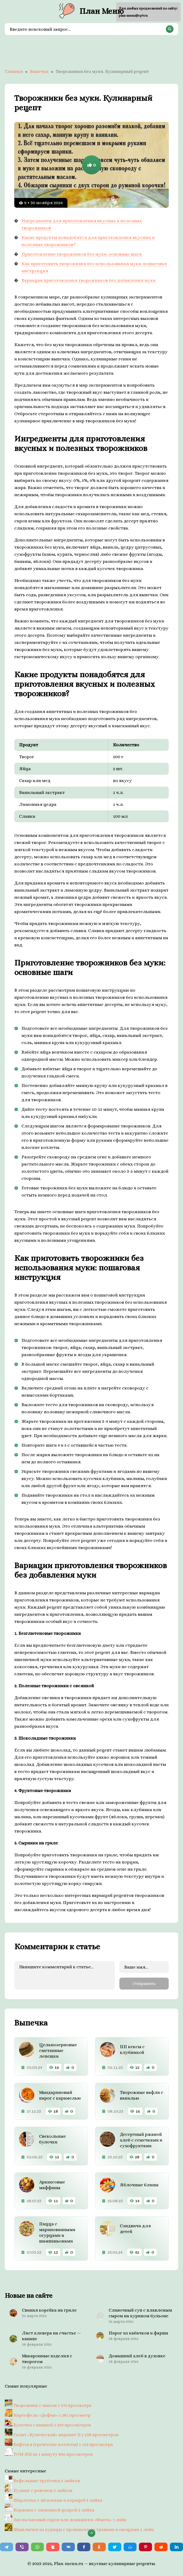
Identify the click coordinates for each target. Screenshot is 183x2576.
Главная (14, 71)
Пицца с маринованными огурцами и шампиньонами (57, 2232)
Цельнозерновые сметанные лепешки (58, 2050)
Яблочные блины (139, 2184)
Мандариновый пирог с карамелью (60, 2095)
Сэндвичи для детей (135, 2228)
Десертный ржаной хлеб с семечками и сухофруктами (141, 2140)
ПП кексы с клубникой (132, 2049)
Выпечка (39, 71)
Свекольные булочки (52, 2139)
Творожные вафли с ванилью (141, 2095)
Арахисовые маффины (52, 2184)
